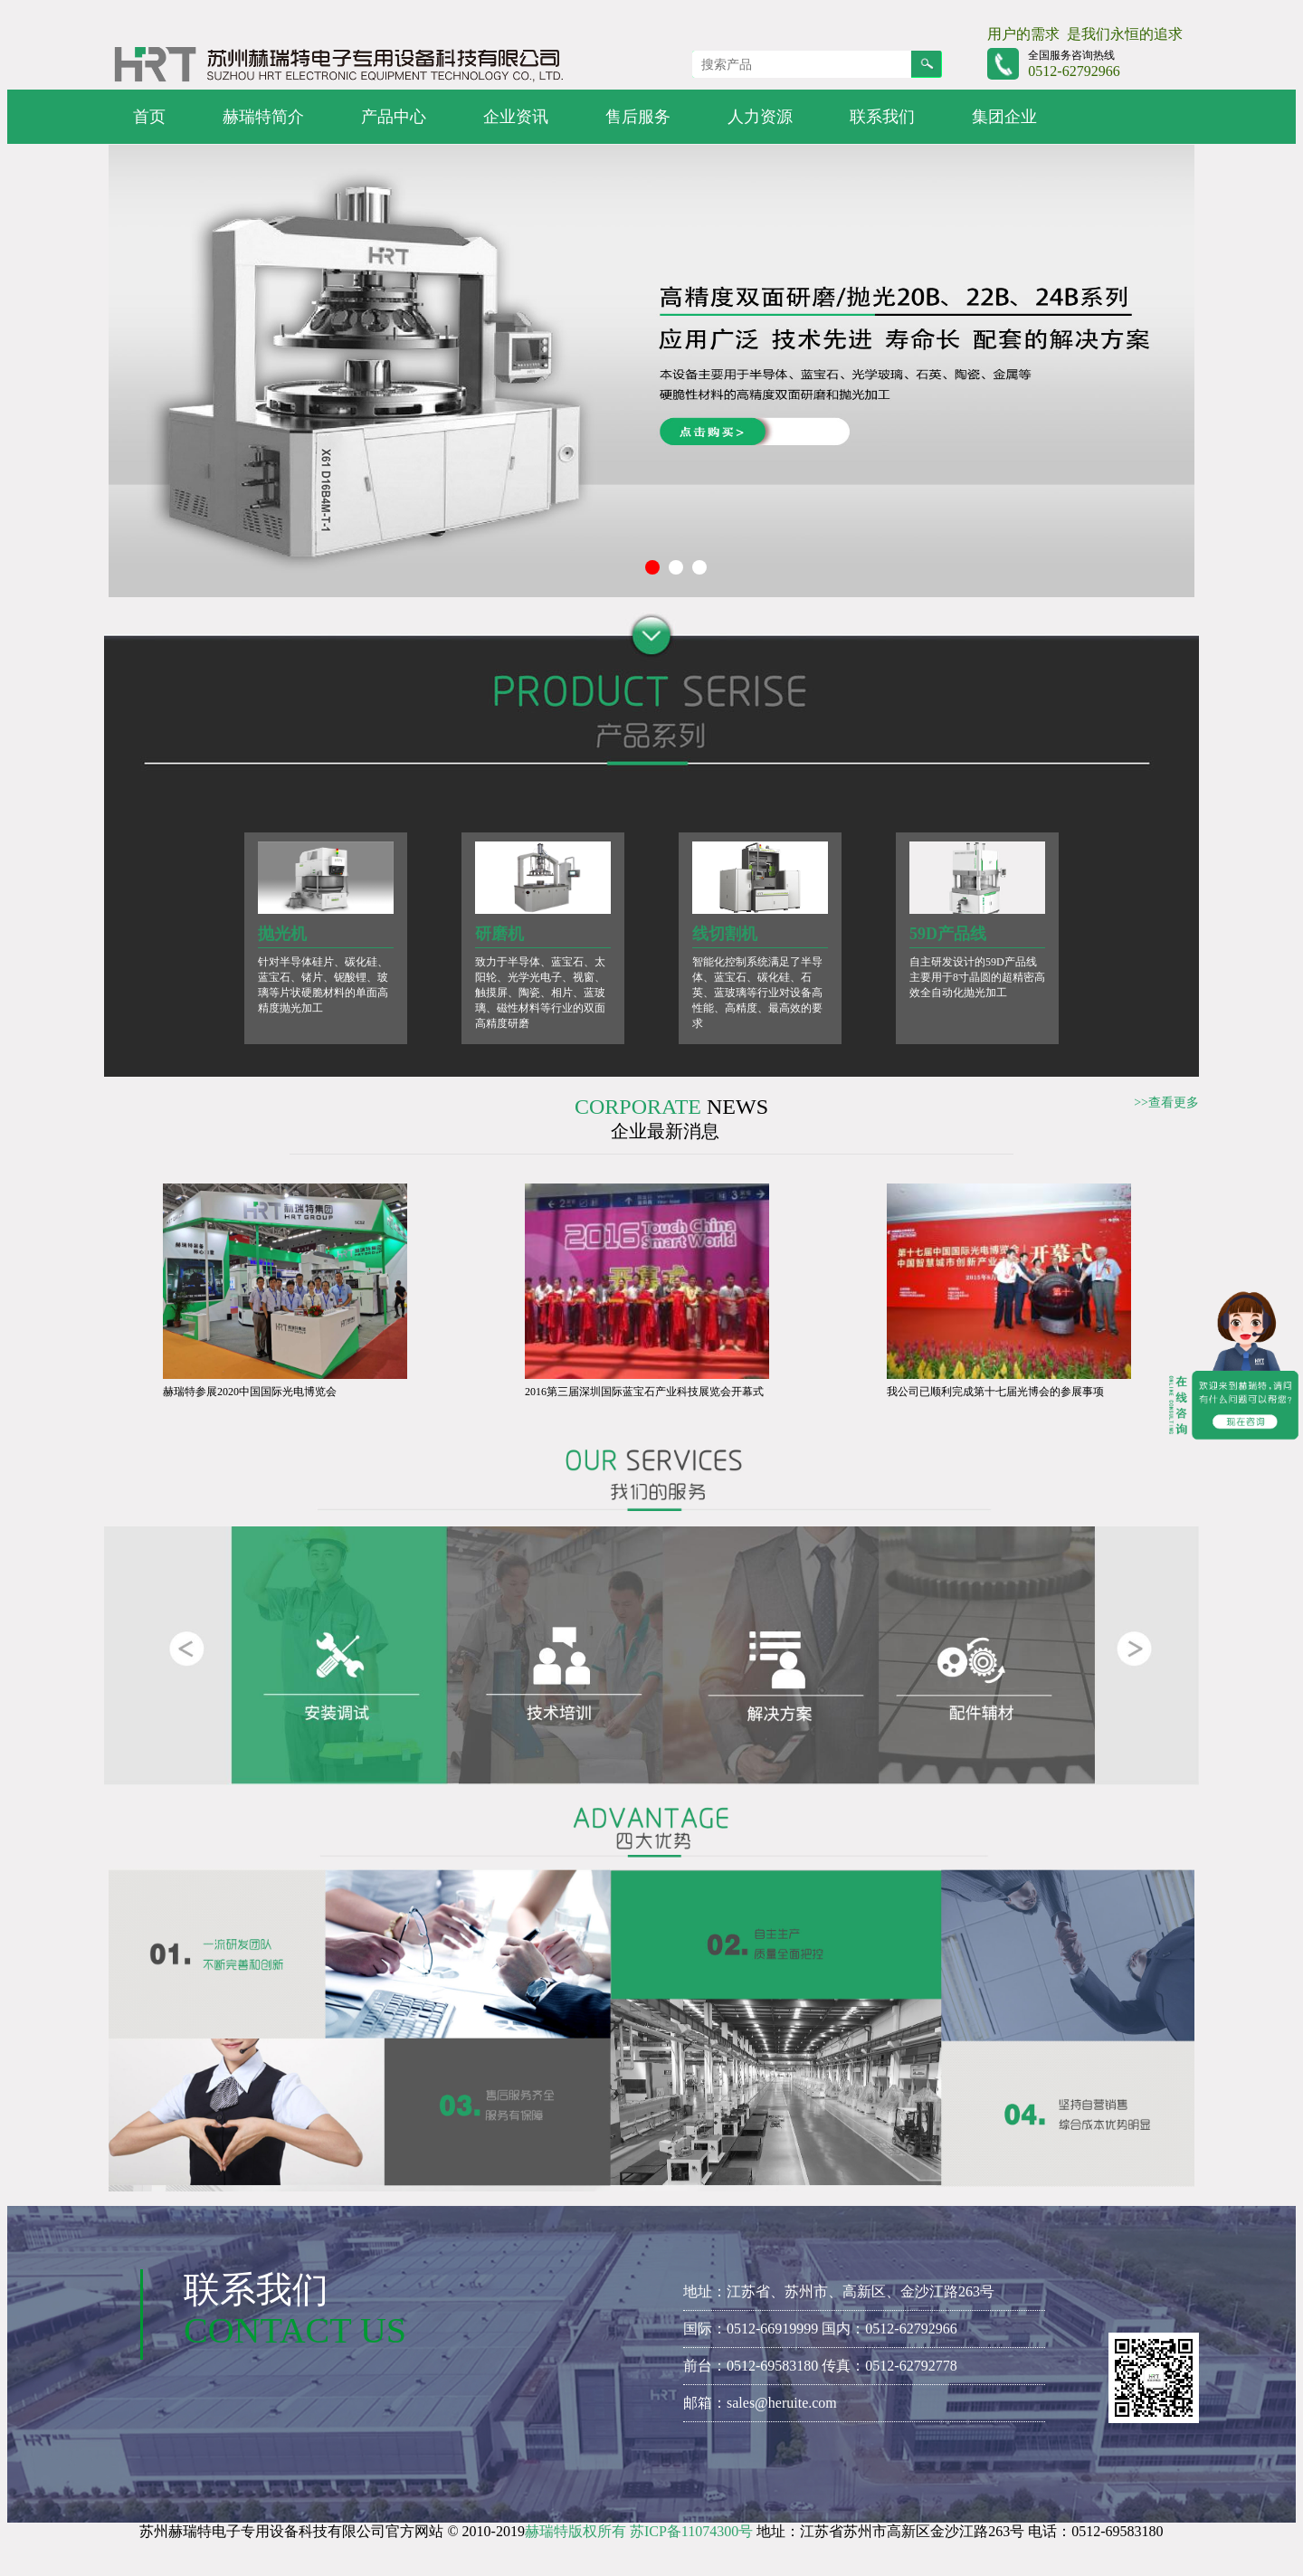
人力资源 (760, 117)
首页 (149, 117)
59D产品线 (947, 934)
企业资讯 (515, 117)
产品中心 (393, 117)
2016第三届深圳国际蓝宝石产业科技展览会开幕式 (644, 1391)
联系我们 (882, 117)
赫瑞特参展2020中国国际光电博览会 (250, 1391)
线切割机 (724, 934)
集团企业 (1004, 117)
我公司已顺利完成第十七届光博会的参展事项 (995, 1391)
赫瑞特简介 (263, 117)
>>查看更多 (1166, 1102)
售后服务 (638, 117)
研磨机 (499, 934)
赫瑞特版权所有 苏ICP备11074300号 (639, 2531)
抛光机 (282, 934)
